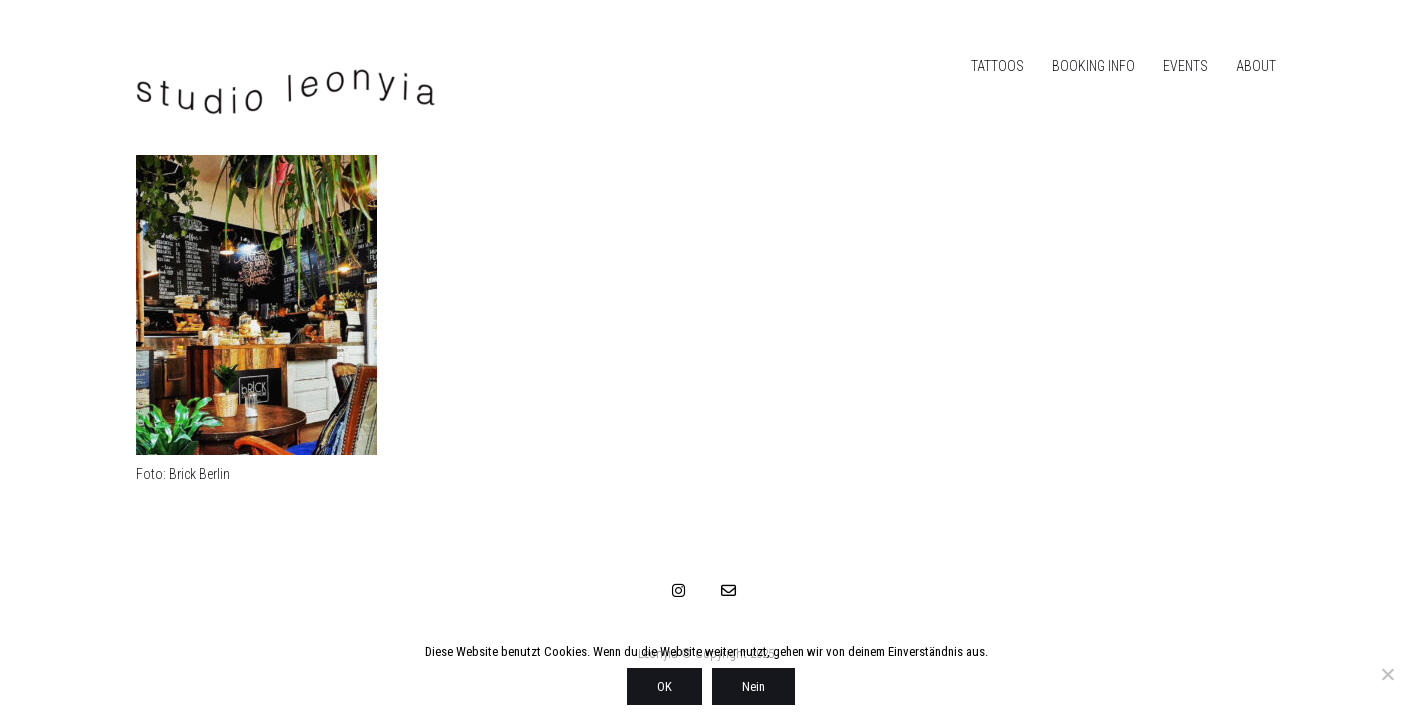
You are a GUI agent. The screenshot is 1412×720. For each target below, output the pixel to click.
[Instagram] (679, 590)
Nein (753, 686)
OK (664, 686)
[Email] (729, 590)
